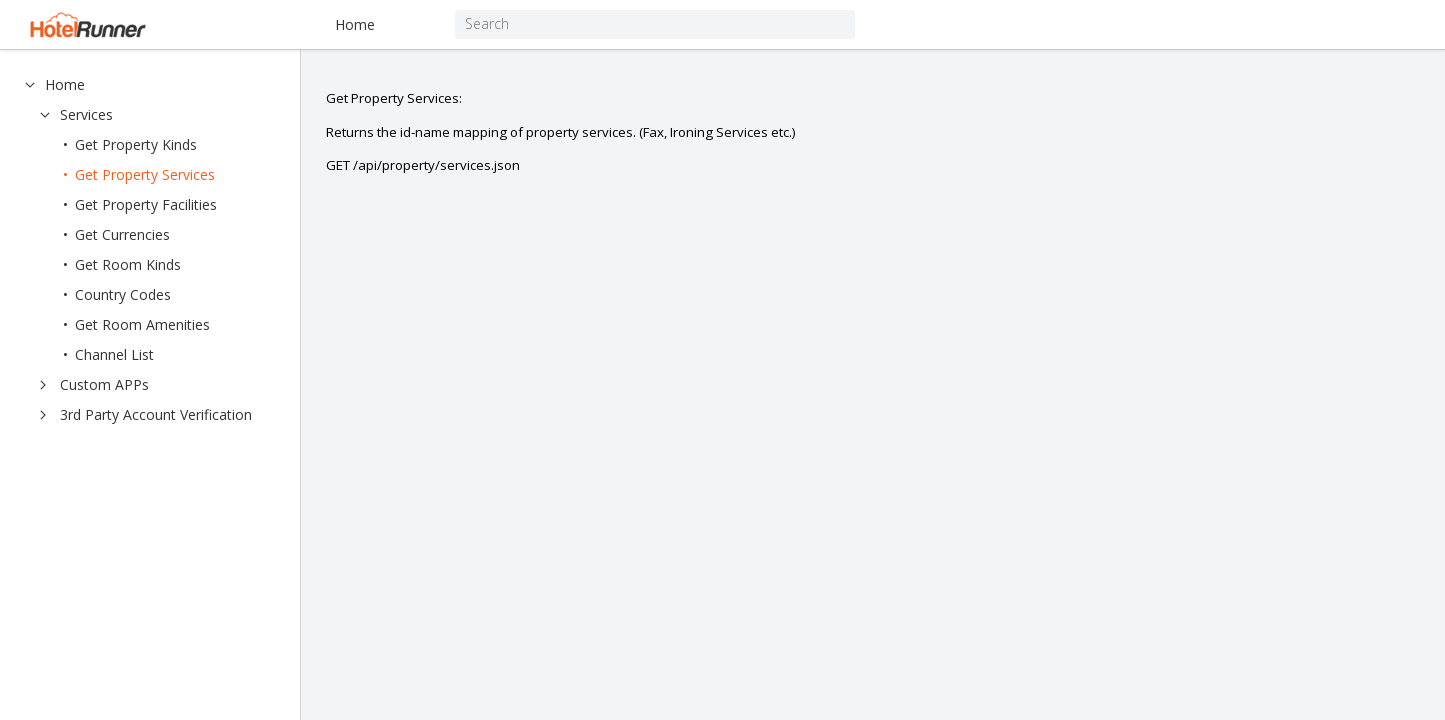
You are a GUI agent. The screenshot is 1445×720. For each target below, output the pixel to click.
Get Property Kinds (136, 144)
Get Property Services (145, 174)
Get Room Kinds (128, 264)
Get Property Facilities (146, 204)
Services (86, 114)
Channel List (114, 354)
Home (355, 24)
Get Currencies (122, 234)
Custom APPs (104, 384)
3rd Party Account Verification (156, 414)
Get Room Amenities (142, 324)
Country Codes (123, 294)
